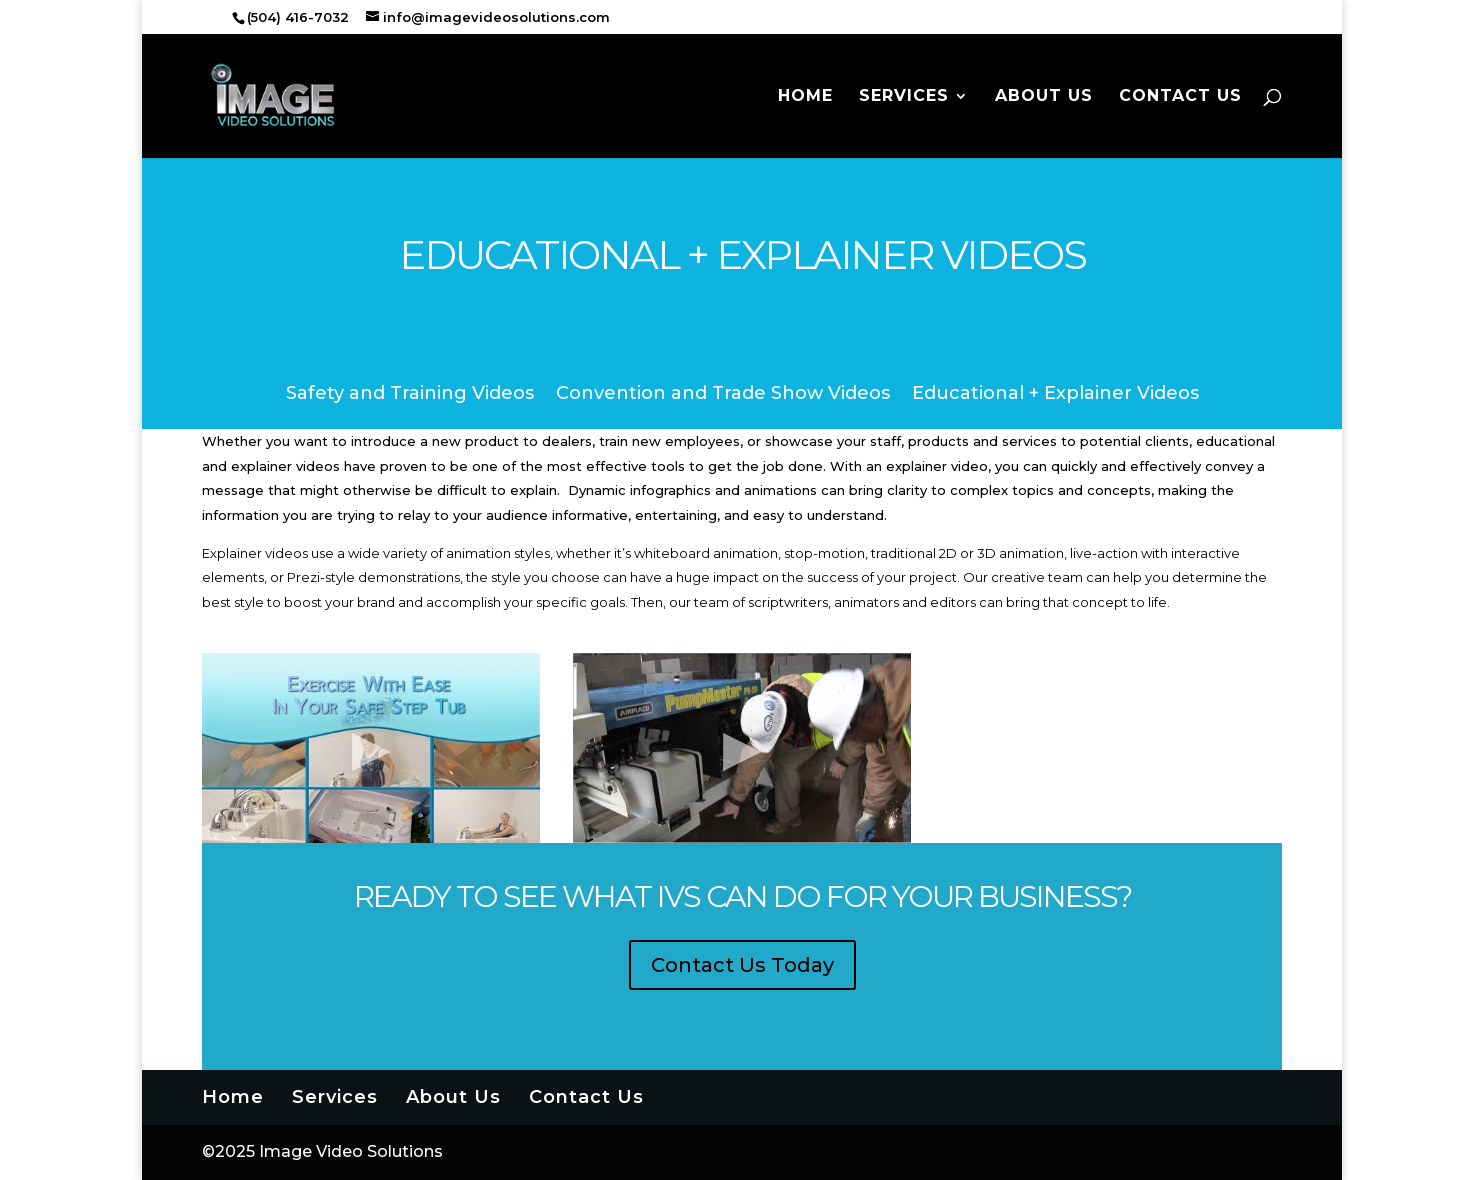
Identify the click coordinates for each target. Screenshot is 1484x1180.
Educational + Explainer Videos (1055, 395)
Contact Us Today (742, 965)
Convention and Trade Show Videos (723, 395)
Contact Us (1180, 97)
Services (904, 97)
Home (805, 97)
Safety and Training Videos (410, 395)
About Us (1044, 97)
